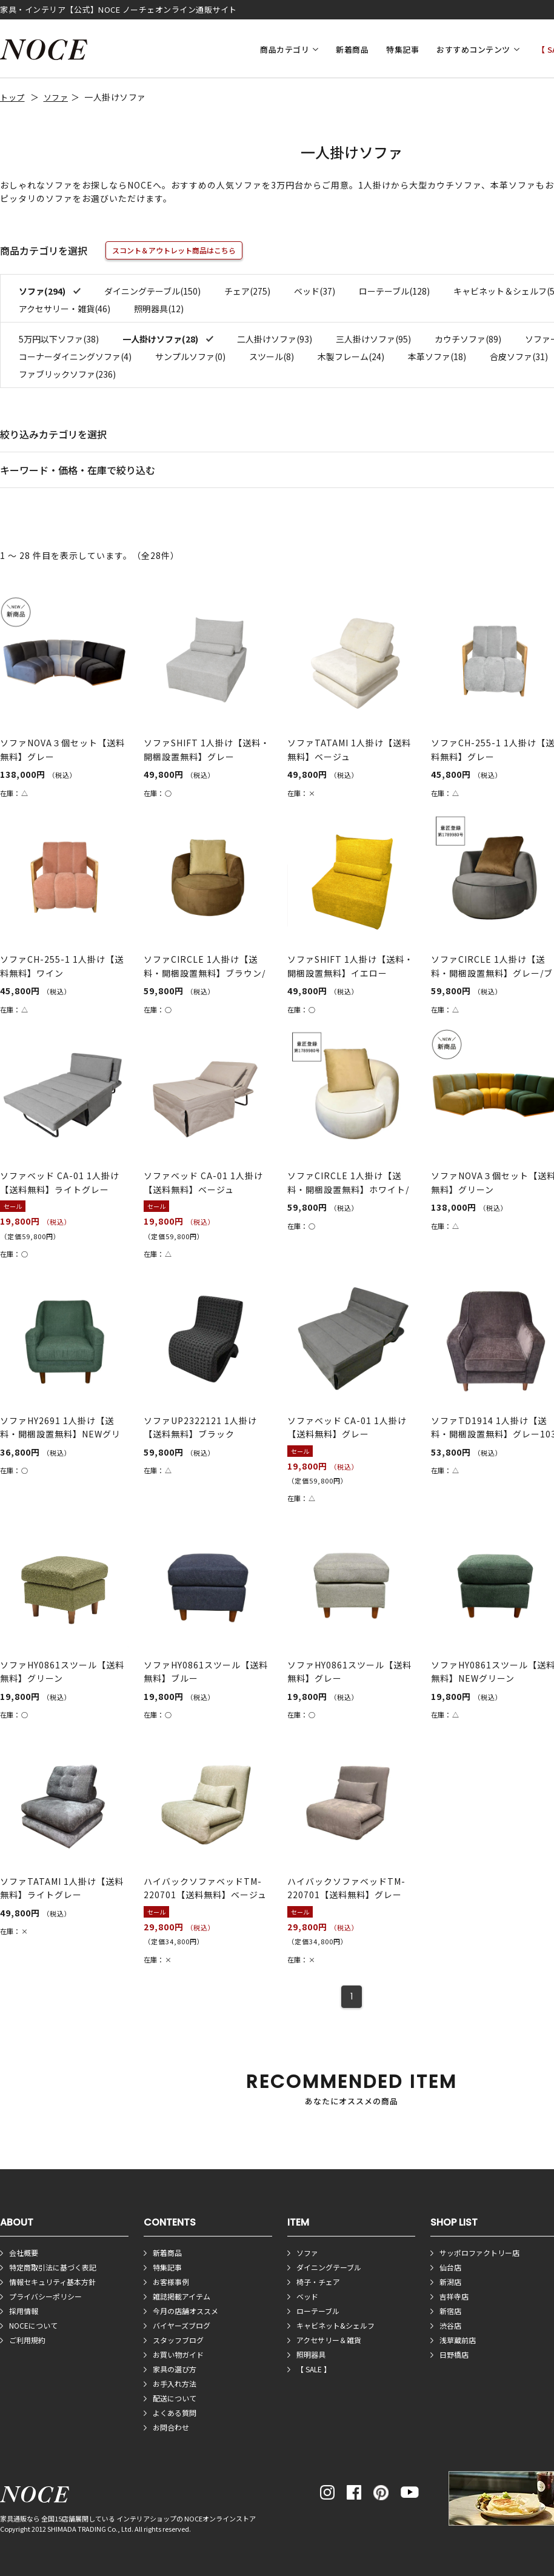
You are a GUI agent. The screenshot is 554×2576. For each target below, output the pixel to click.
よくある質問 (174, 2412)
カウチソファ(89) (468, 339)
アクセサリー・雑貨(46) (64, 308)
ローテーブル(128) (394, 291)
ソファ (56, 97)
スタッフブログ (178, 2340)
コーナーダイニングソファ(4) (75, 356)
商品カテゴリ (284, 49)
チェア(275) (247, 291)
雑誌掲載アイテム (181, 2296)
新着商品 (352, 49)
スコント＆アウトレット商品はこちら (174, 250)
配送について (174, 2398)
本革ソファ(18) (437, 356)
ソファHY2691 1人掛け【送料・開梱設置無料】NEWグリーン (60, 1434)
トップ (12, 97)
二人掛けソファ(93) (274, 339)
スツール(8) (271, 356)
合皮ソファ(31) (519, 356)
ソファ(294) (43, 291)
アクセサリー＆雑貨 (328, 2340)
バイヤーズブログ (181, 2325)
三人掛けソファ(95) (373, 339)
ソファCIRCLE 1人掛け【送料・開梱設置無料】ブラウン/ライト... (204, 972)
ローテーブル (317, 2311)
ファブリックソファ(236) (67, 374)
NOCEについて (33, 2325)
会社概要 (23, 2252)
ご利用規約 (27, 2340)
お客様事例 (171, 2282)
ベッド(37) (314, 291)
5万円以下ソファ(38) (59, 339)
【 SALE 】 (313, 2369)
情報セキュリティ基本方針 (52, 2282)
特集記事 (402, 49)
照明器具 (310, 2354)
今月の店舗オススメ (185, 2311)
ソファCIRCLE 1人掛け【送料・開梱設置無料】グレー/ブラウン (492, 972)
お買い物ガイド (178, 2354)
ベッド (307, 2296)
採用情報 (23, 2311)
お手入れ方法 (174, 2383)
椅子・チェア (318, 2282)
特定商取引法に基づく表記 (52, 2267)
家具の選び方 (174, 2369)
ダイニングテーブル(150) (152, 291)
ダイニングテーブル (328, 2267)
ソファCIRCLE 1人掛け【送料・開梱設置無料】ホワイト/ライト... (348, 1189)
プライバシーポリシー (45, 2296)
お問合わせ (171, 2427)
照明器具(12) (159, 308)
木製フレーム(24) (351, 356)
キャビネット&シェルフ (335, 2325)
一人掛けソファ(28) (161, 339)
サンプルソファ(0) (190, 356)
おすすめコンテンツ (473, 49)
